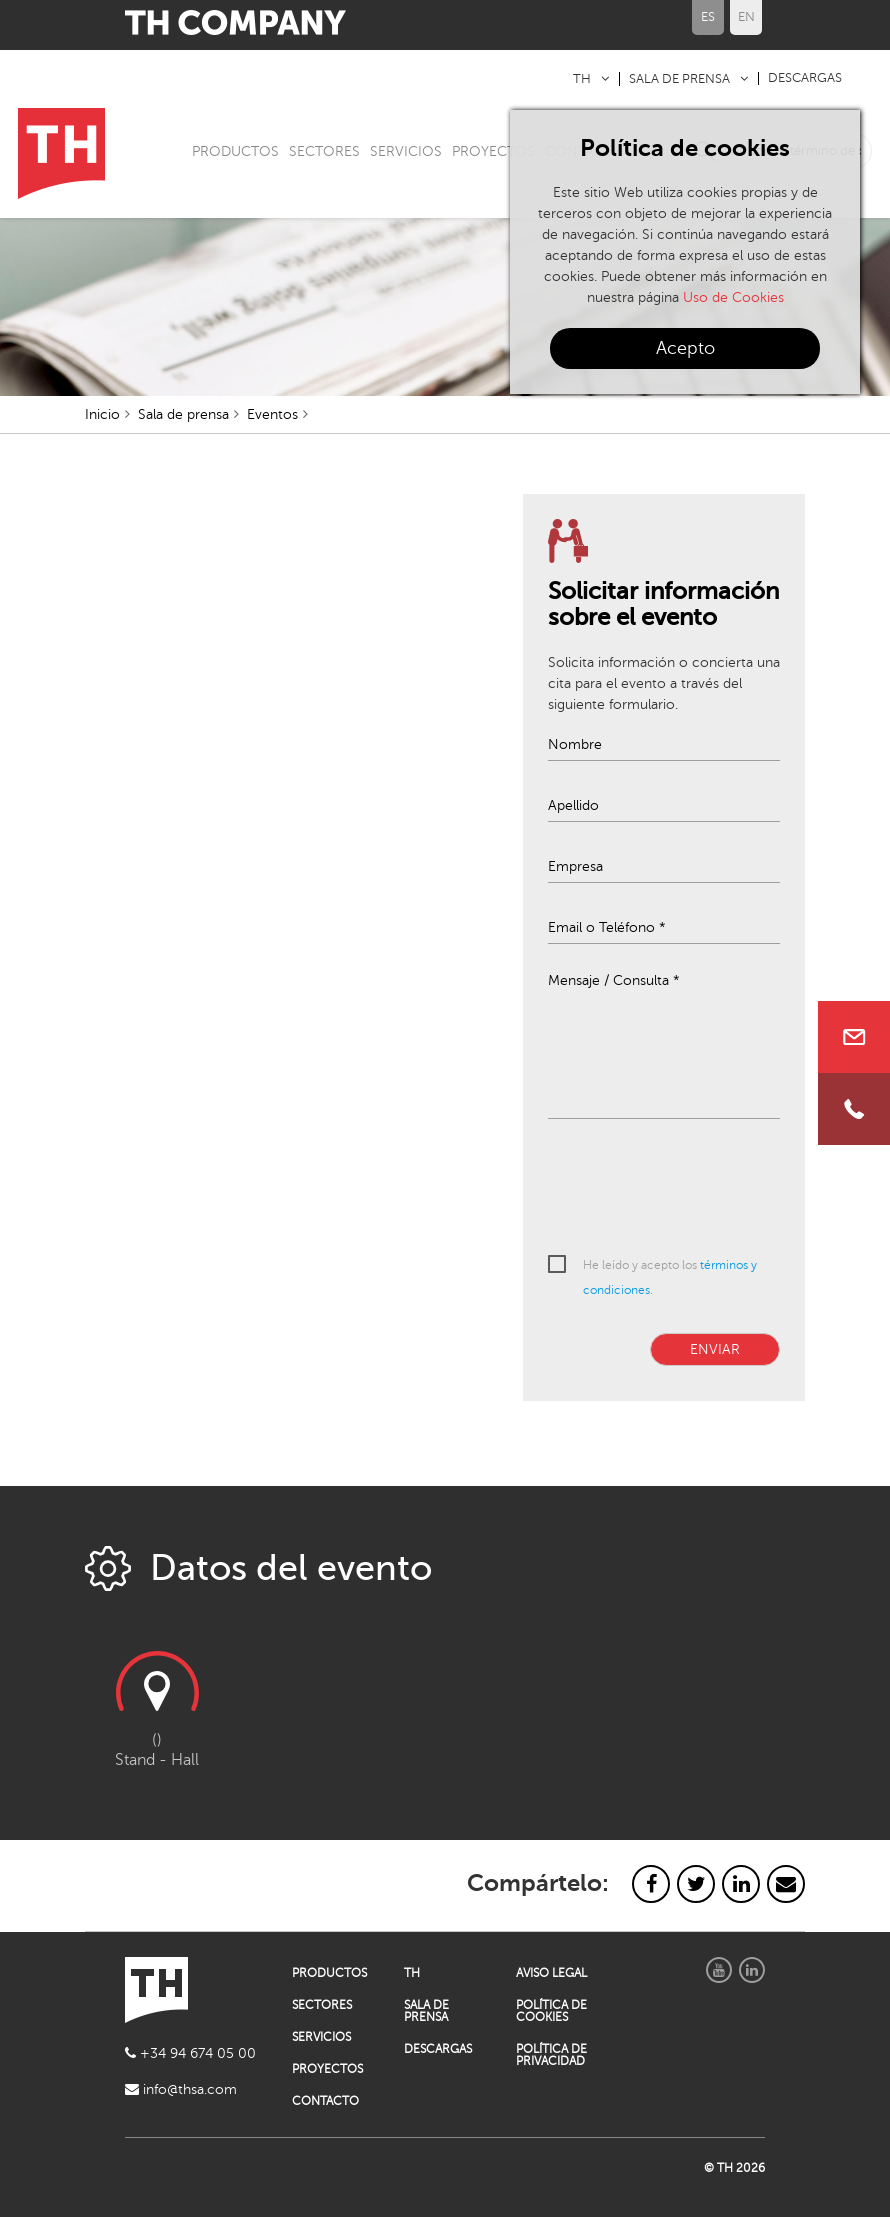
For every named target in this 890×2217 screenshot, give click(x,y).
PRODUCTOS (235, 151)
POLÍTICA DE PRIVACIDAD (551, 2055)
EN (746, 17)
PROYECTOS (493, 151)
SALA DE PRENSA (679, 79)
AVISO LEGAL (551, 1973)
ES (708, 17)
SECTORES (324, 151)
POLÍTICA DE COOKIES (551, 2011)
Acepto (685, 348)
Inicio (102, 414)
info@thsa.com (181, 2089)
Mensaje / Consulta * (614, 981)
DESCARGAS (805, 78)
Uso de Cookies (733, 297)
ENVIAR (715, 1349)
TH (582, 79)
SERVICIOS (406, 151)
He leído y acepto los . (670, 1277)
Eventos (272, 414)
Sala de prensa (183, 414)
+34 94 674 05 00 (190, 2053)
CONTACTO (325, 2101)
